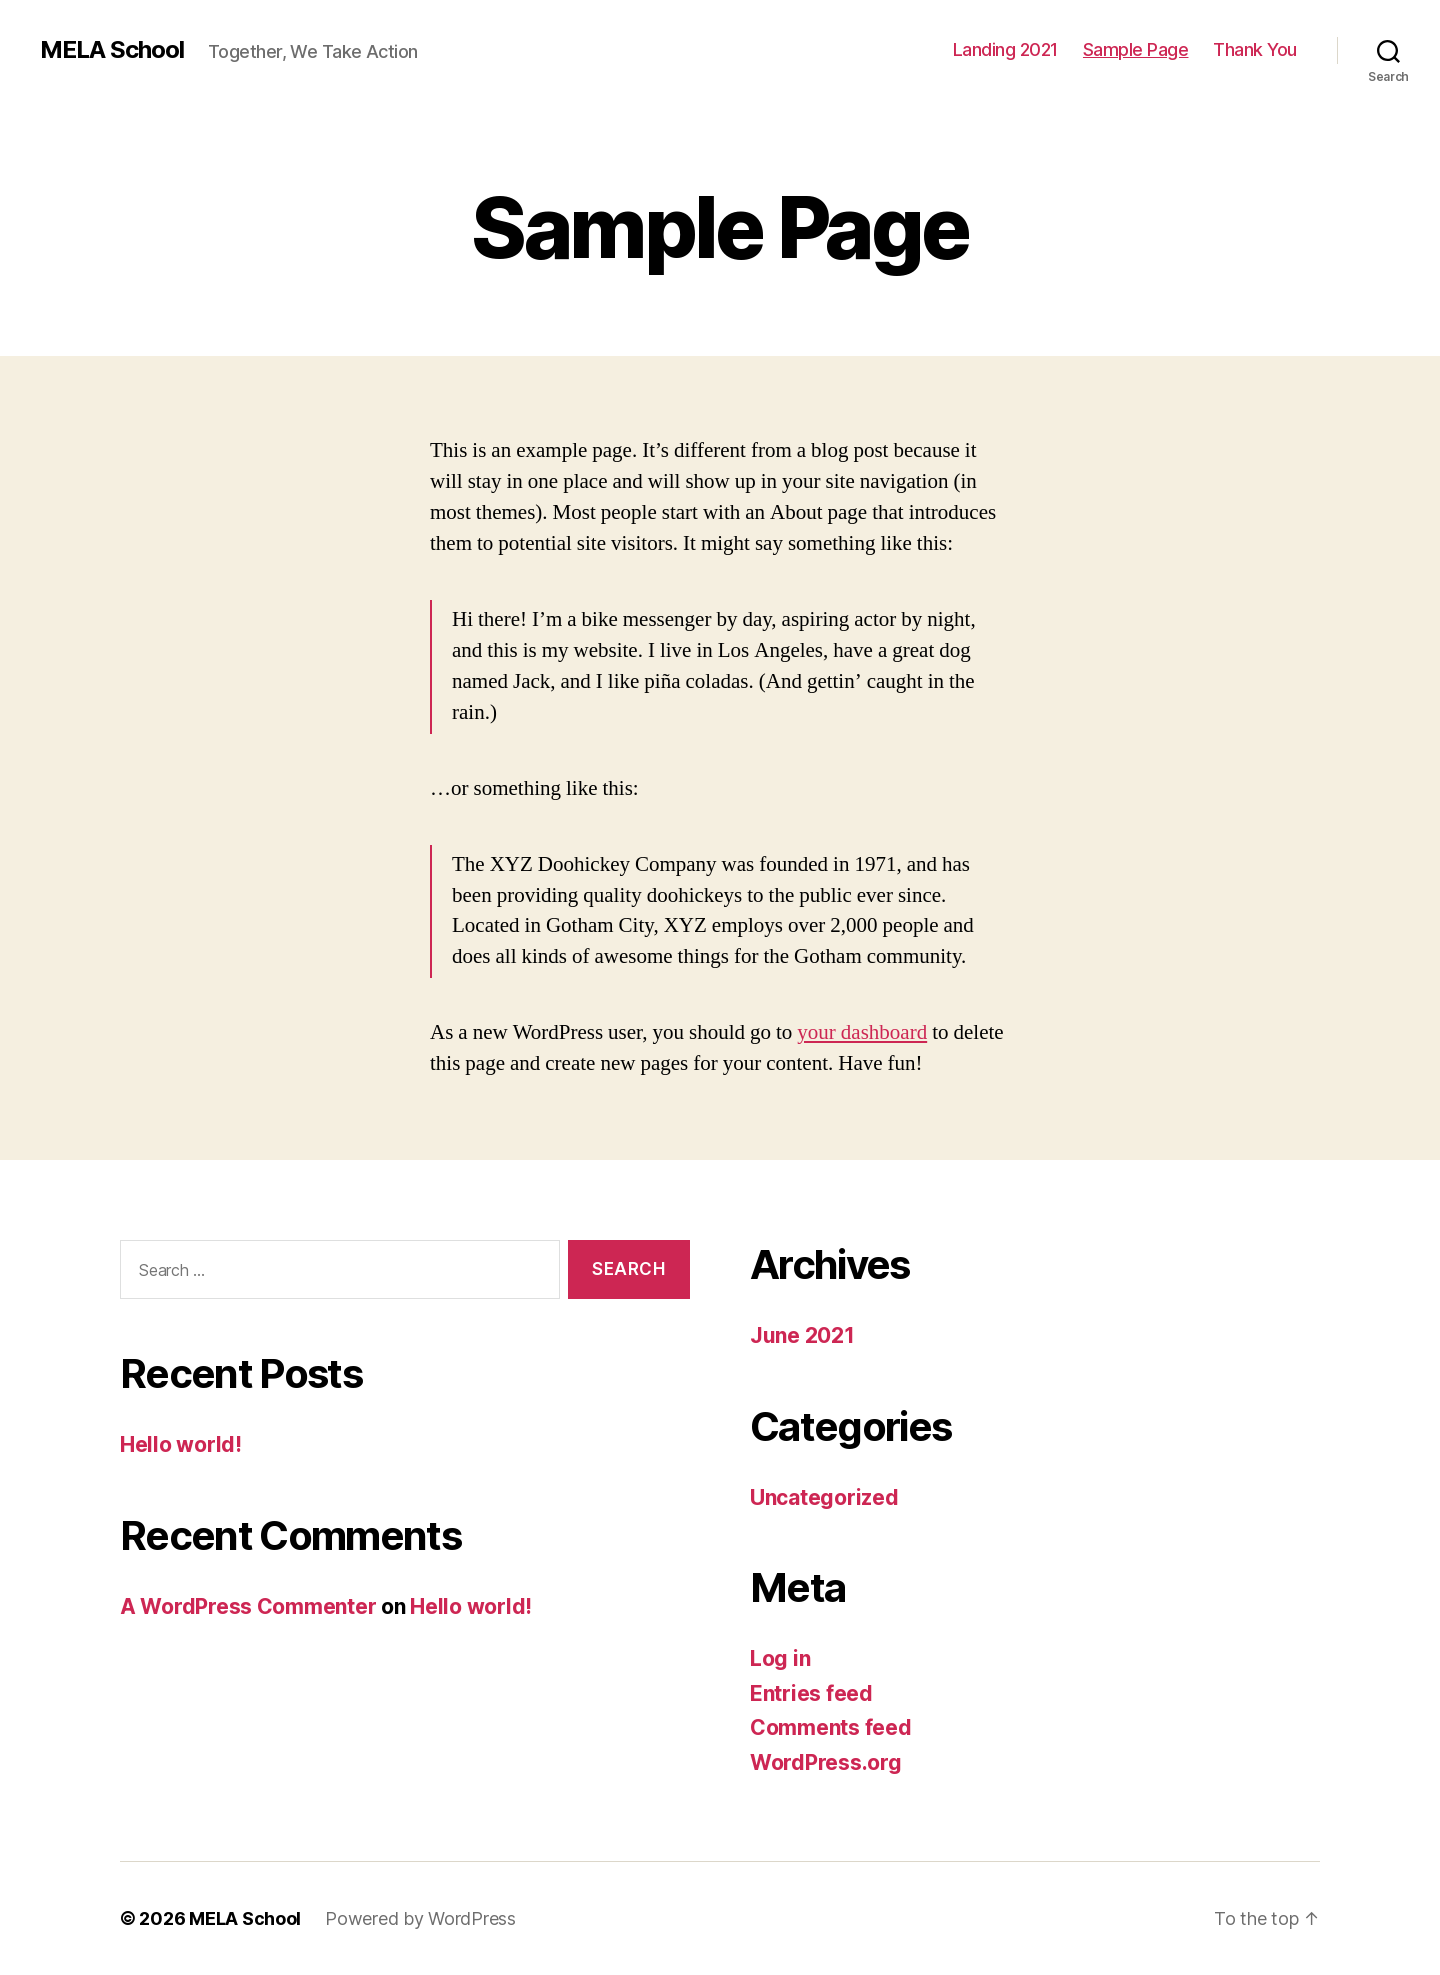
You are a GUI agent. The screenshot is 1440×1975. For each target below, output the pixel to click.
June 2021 (802, 1335)
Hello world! (181, 1444)
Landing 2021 (1005, 49)
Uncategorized (824, 1497)
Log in (780, 1658)
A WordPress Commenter (248, 1606)
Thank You (1255, 49)
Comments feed (831, 1727)
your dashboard (862, 1032)
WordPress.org (826, 1762)
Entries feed (811, 1693)
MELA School (112, 50)
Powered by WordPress (420, 1918)
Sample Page (1136, 49)
